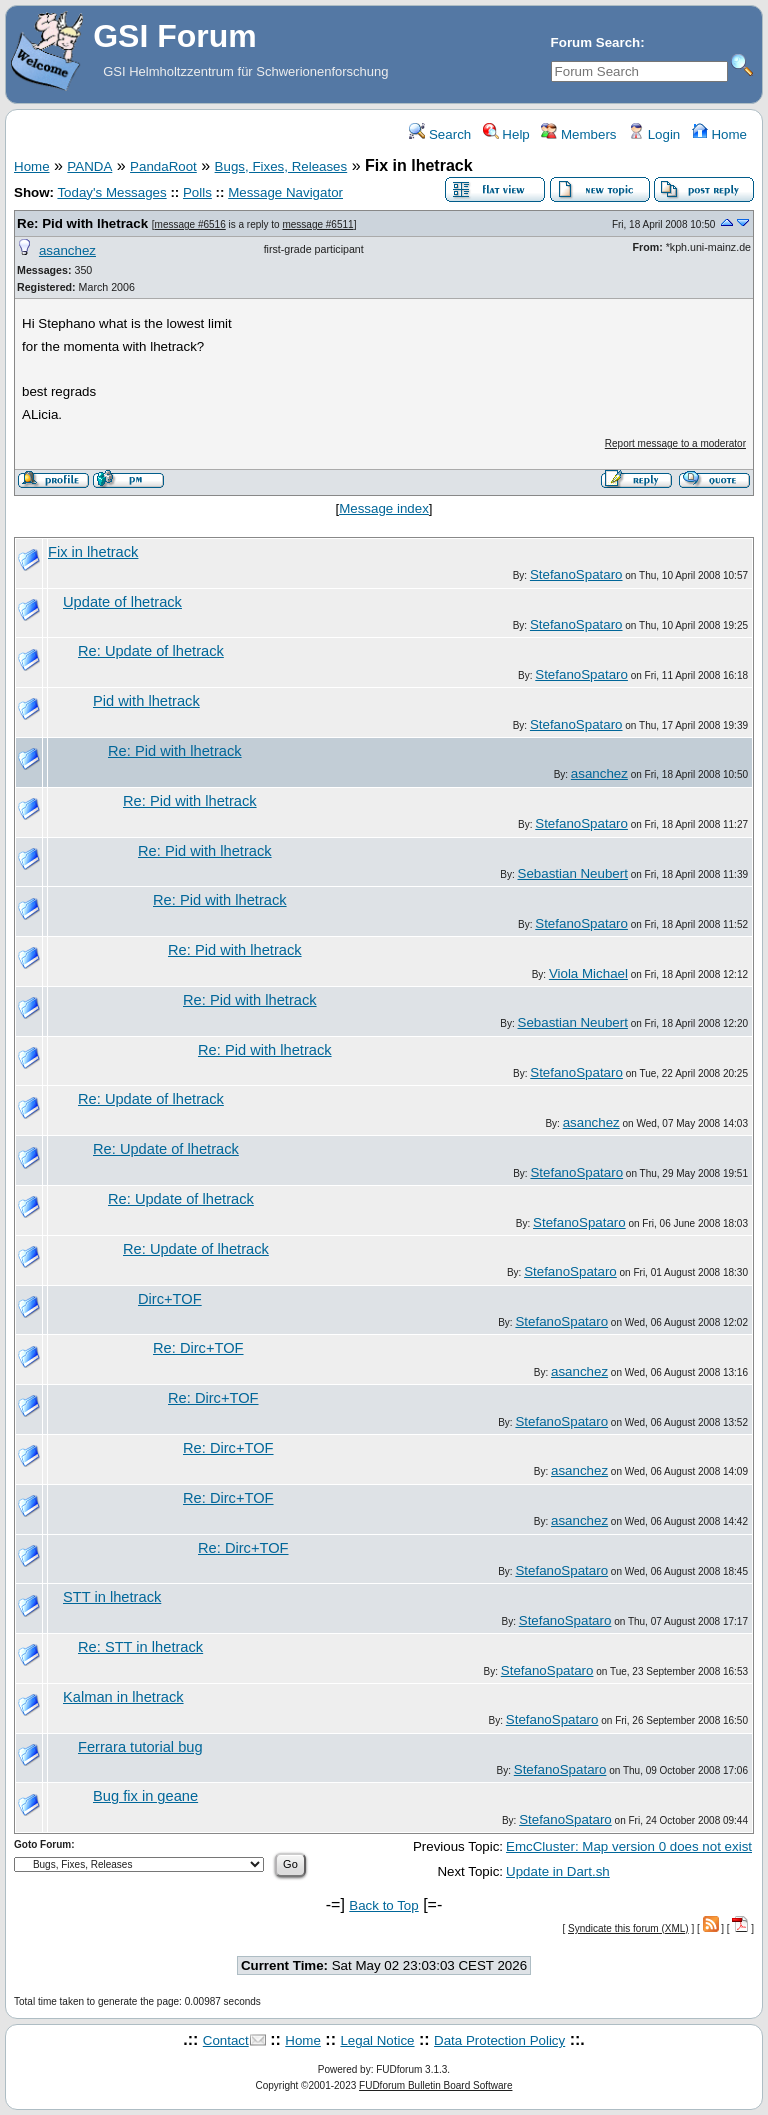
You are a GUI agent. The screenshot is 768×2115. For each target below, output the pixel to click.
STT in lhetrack (112, 1597)
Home (719, 134)
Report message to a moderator (675, 443)
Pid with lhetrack (146, 701)
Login (654, 134)
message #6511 (317, 224)
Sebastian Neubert (573, 873)
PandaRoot (163, 166)
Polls (197, 192)
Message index (384, 508)
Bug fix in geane (145, 1796)
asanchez (67, 250)
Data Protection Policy (499, 2040)
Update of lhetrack (122, 602)
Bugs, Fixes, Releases (281, 166)
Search (440, 134)
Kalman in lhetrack (123, 1697)
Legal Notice (377, 2040)
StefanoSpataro (576, 574)
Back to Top (383, 1905)
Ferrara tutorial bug (140, 1747)
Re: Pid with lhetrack (82, 223)
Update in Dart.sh (558, 1871)
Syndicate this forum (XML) (628, 1928)
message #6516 (190, 224)
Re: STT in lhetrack (140, 1647)
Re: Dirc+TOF (198, 1348)
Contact (226, 2040)
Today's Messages (111, 192)
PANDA (89, 166)
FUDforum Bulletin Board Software (435, 2085)
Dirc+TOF (170, 1299)
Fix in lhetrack (93, 552)
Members (578, 134)
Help (506, 134)
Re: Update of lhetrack (151, 651)
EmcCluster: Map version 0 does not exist (629, 1846)
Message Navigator (285, 192)
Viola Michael (588, 973)
